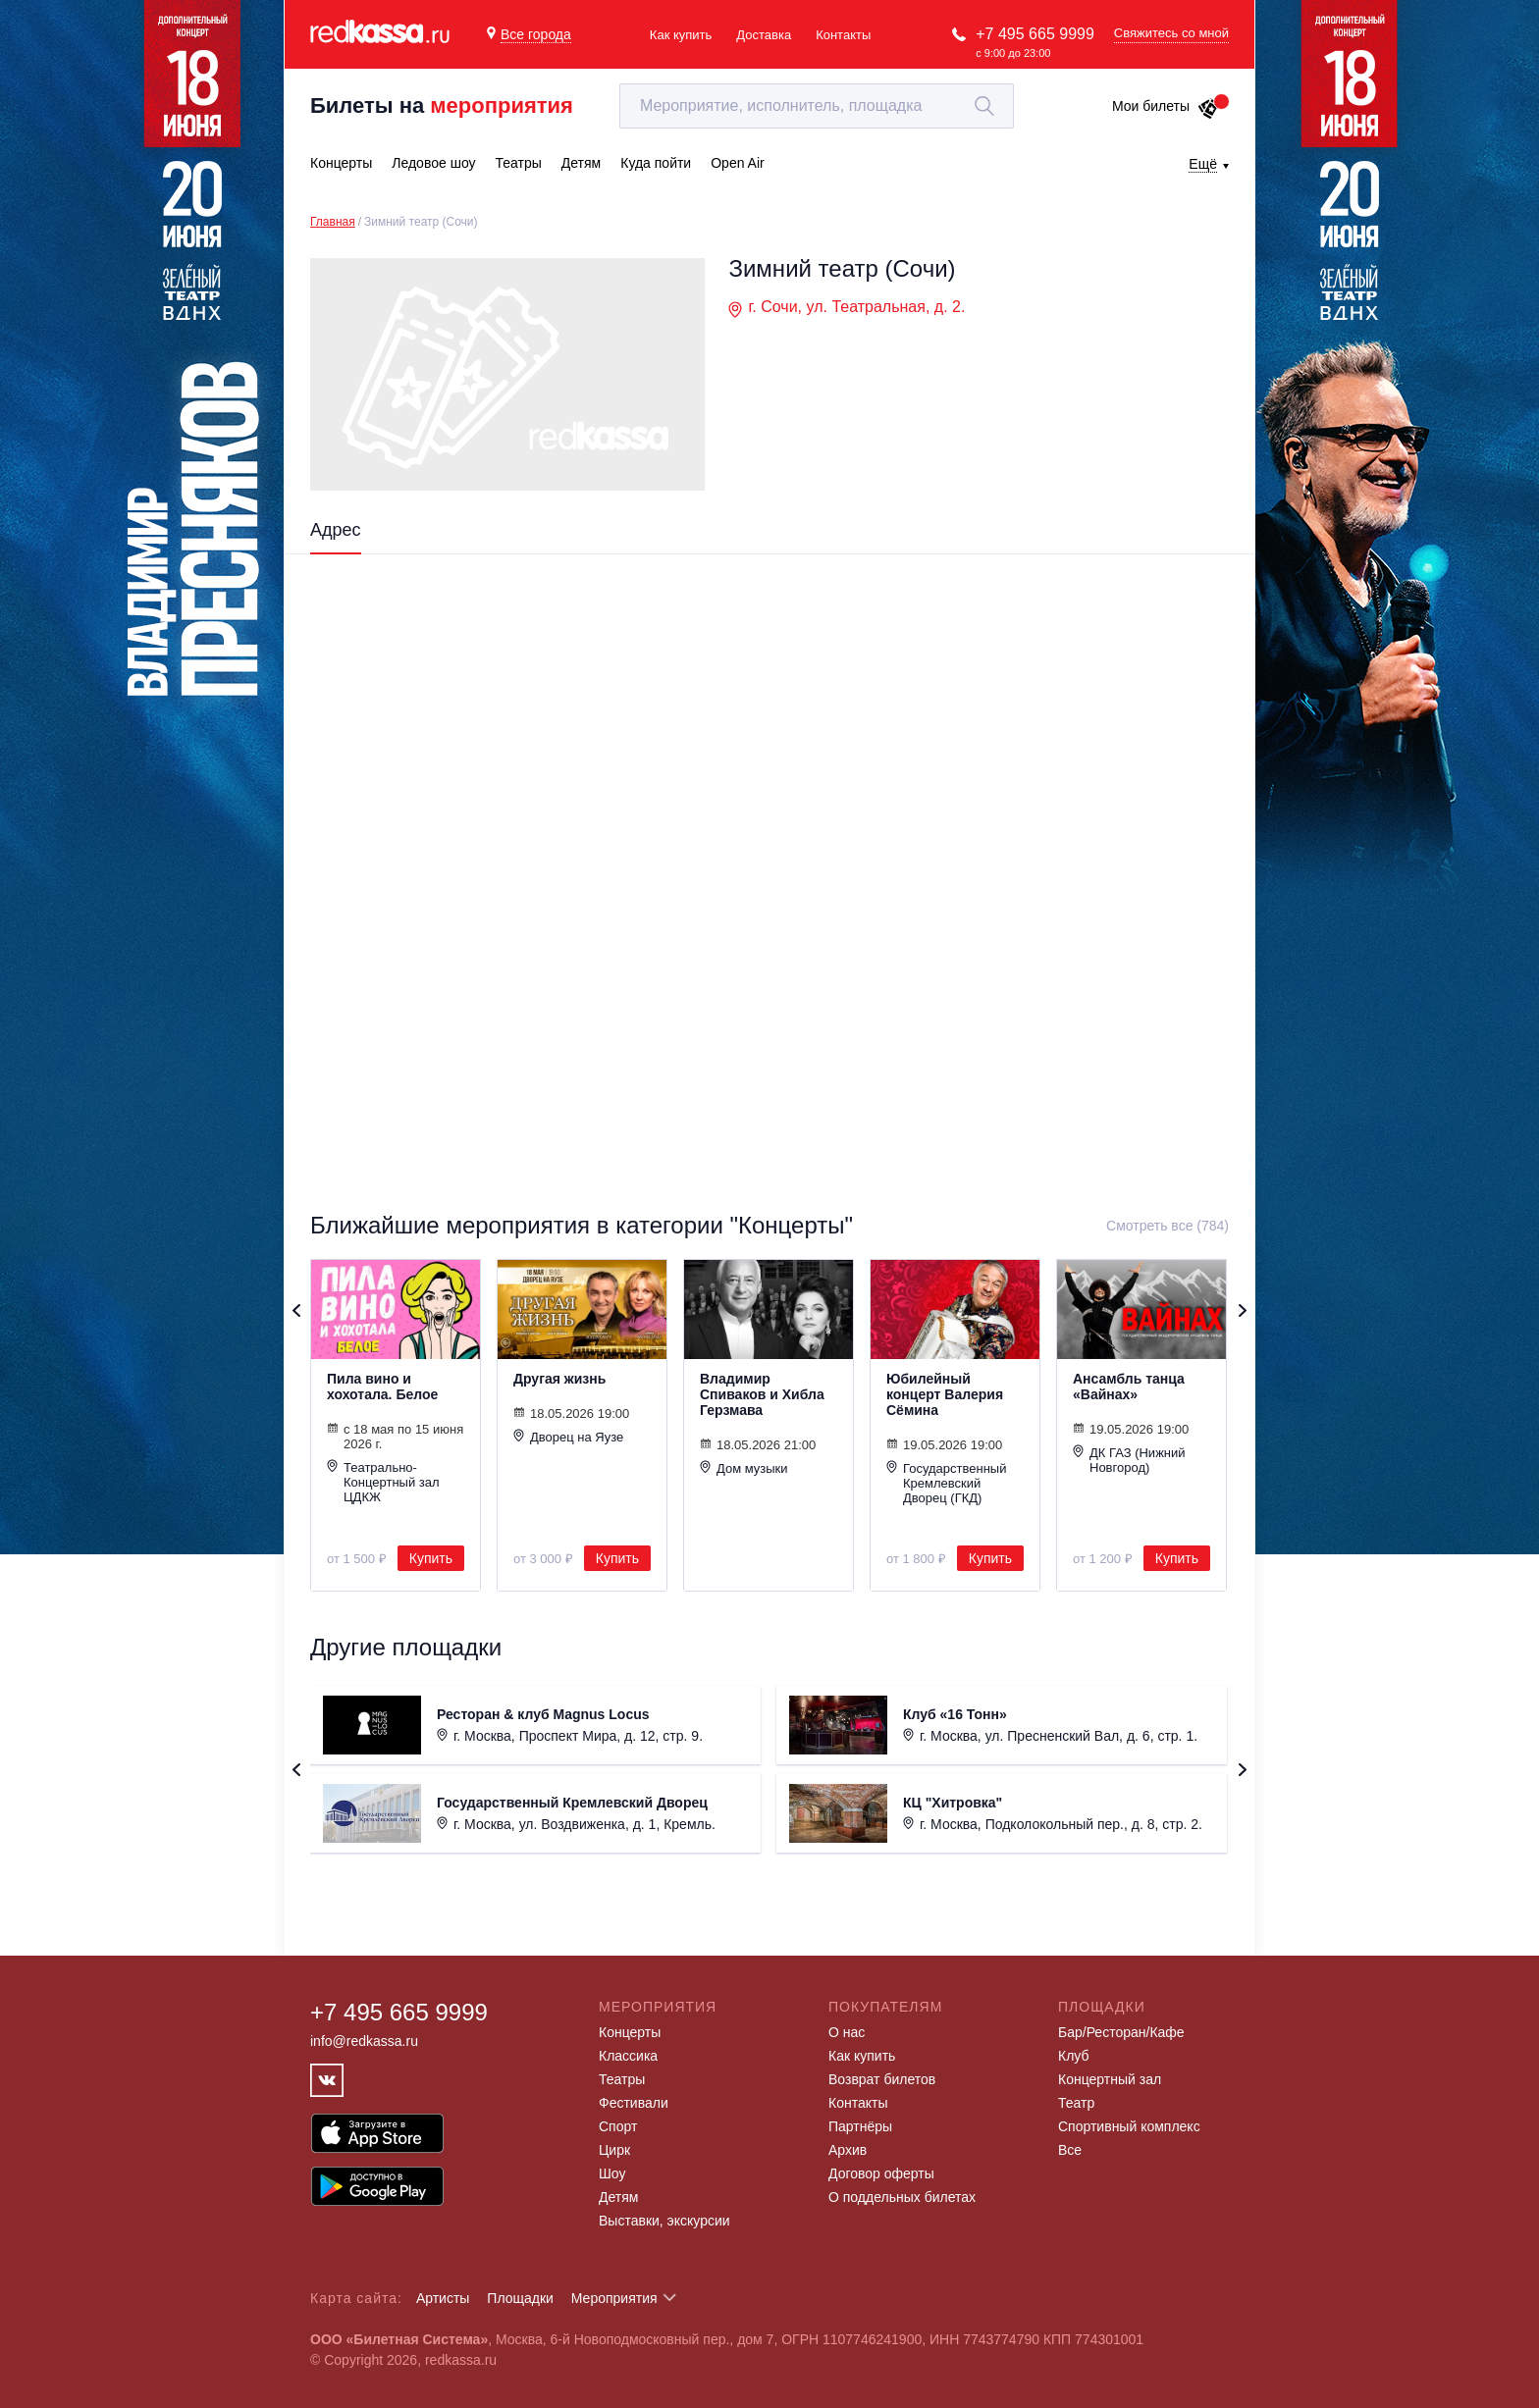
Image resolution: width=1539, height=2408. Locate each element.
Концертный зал (1109, 2079)
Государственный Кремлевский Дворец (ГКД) (946, 1482)
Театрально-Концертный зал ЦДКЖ (383, 1481)
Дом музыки (744, 1468)
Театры (622, 2079)
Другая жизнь (559, 1379)
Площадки (520, 2298)
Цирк (614, 2150)
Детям (618, 2197)
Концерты (630, 2032)
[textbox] (816, 106)
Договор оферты (881, 2173)
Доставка (763, 34)
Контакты (843, 34)
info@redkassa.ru (364, 2041)
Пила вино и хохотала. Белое (382, 1386)
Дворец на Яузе (568, 1436)
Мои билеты (1165, 106)
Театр (1076, 2103)
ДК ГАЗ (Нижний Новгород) (1129, 1459)
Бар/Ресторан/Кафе (1121, 2032)
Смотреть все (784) (1167, 1225)
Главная (332, 222)
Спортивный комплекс (1129, 2126)
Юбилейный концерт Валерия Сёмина (944, 1394)
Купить (430, 1558)
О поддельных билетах (902, 2197)
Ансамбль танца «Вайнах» (1129, 1386)
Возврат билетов (881, 2079)
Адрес (335, 530)
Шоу (612, 2173)
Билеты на (441, 105)
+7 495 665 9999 (1035, 34)
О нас (846, 2032)
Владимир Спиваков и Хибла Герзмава (762, 1394)
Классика (628, 2056)
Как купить (681, 34)
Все (1070, 2150)
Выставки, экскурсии (664, 2220)
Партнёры (860, 2126)
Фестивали (633, 2103)
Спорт (618, 2126)
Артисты (443, 2298)
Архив (847, 2150)
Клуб (1073, 2056)
